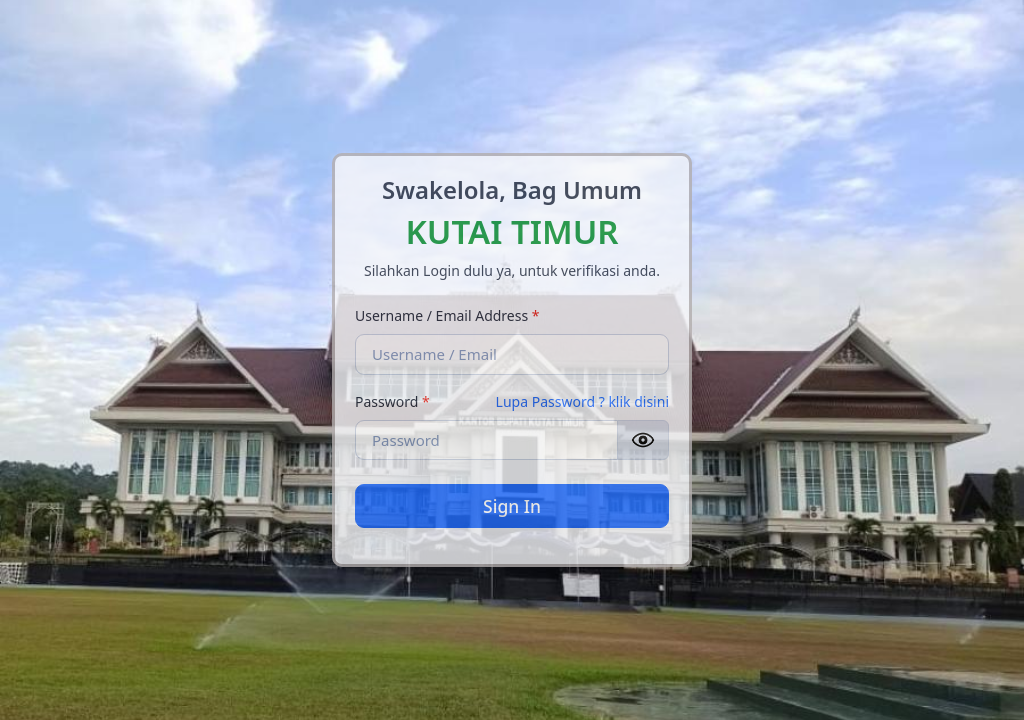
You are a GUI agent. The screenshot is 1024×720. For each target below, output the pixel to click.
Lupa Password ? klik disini (582, 401)
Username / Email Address (447, 315)
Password (392, 401)
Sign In (512, 506)
